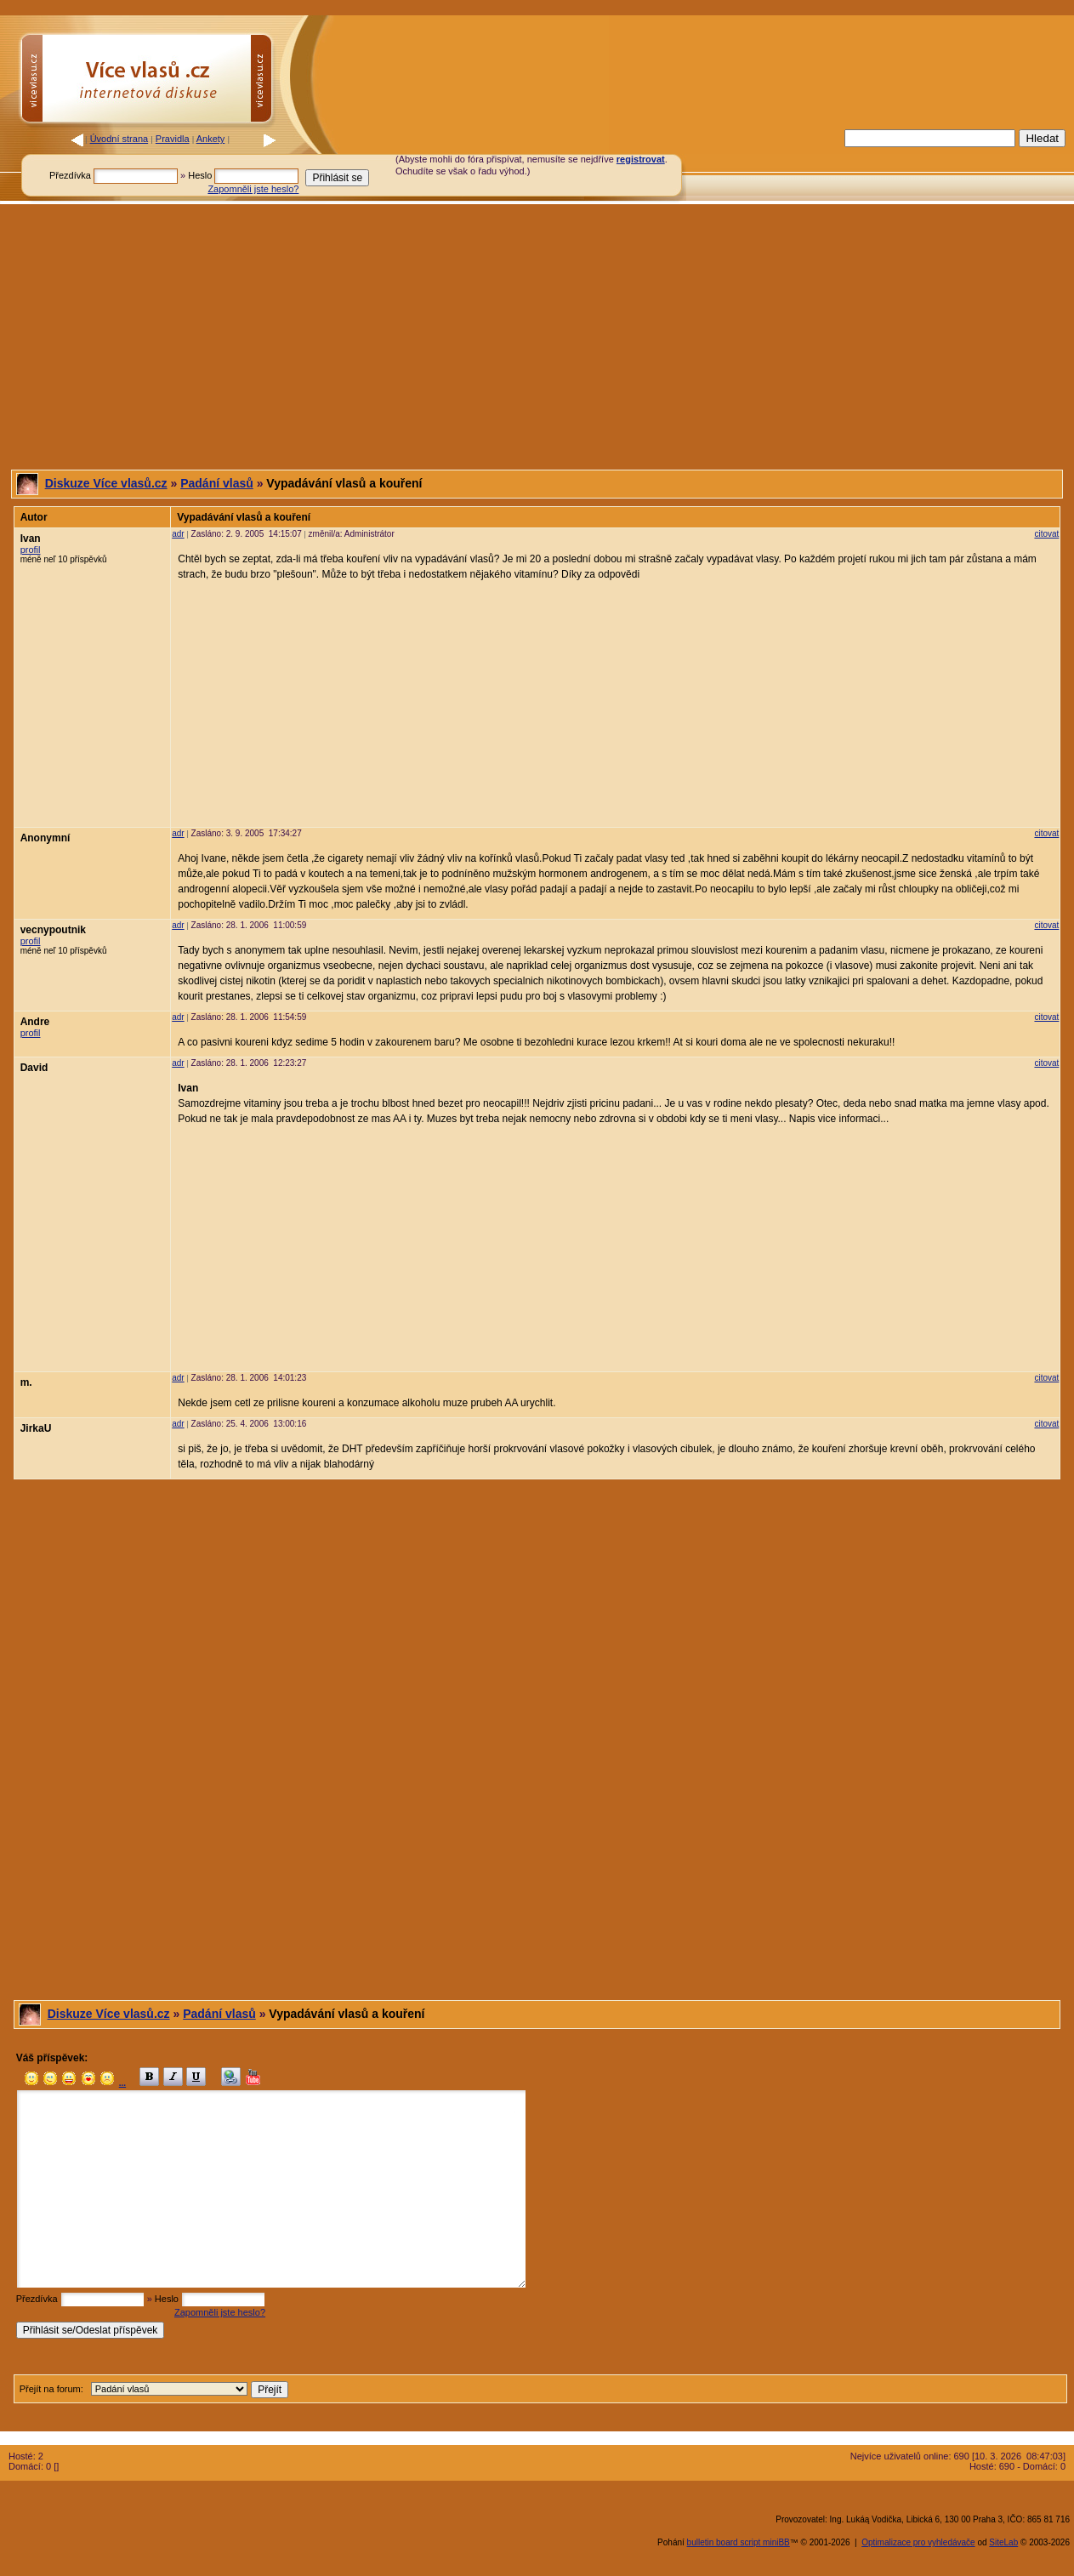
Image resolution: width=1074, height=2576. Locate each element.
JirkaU (36, 1428)
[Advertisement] (743, 164)
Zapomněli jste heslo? (252, 189)
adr (178, 534)
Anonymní (45, 838)
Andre (35, 1022)
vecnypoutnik (53, 930)
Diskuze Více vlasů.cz (106, 483)
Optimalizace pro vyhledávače (918, 2542)
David (34, 1068)
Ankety (210, 139)
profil (30, 549)
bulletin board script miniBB (738, 2542)
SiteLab (1003, 2542)
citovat (1046, 534)
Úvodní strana (119, 139)
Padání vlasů (216, 483)
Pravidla (173, 139)
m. (26, 1382)
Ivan (30, 538)
